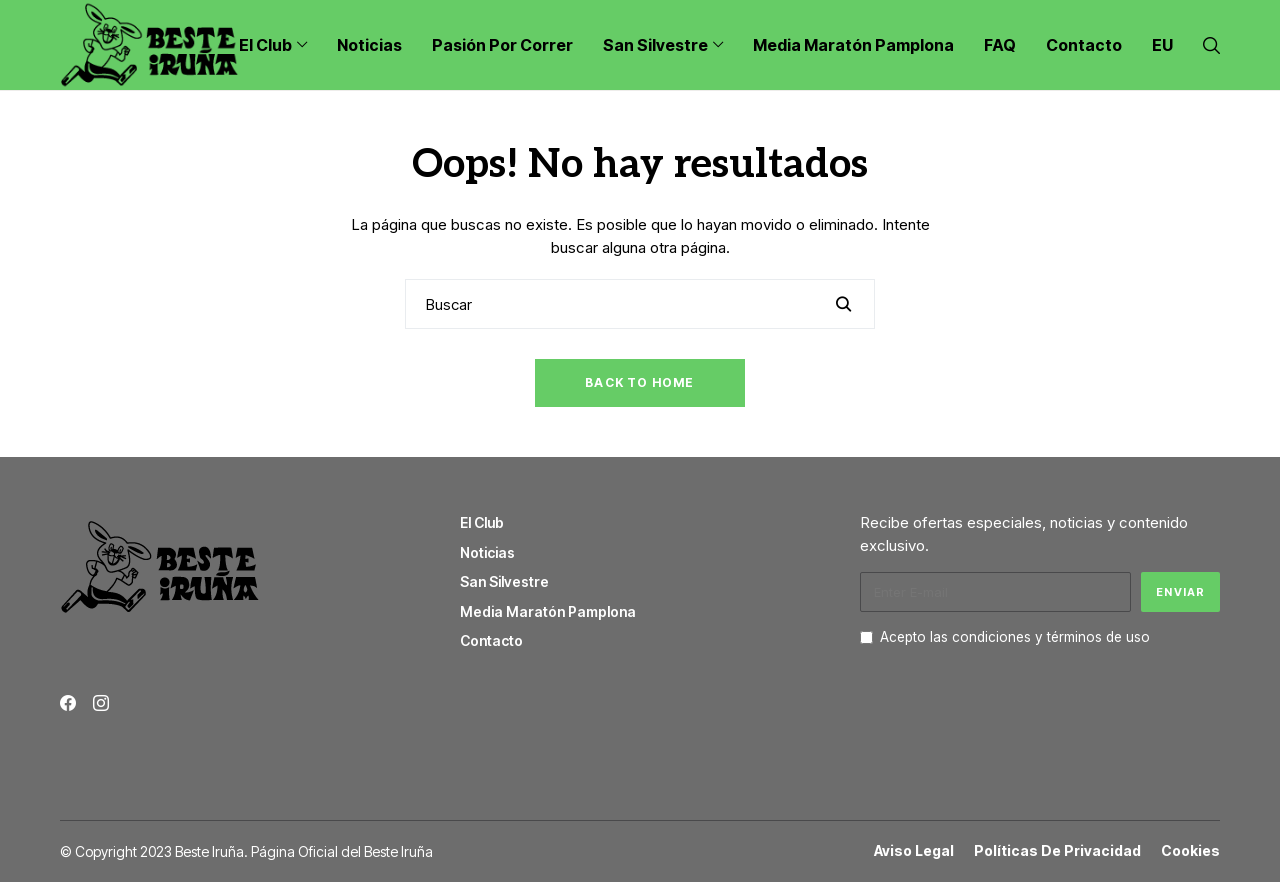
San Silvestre (504, 581)
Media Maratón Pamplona (548, 611)
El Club (482, 522)
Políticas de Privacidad (1057, 851)
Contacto (491, 640)
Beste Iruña (398, 851)
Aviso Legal (914, 851)
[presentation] (1012, 701)
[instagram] (101, 703)
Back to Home (639, 382)
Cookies (1190, 851)
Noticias (487, 552)
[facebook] (68, 703)
